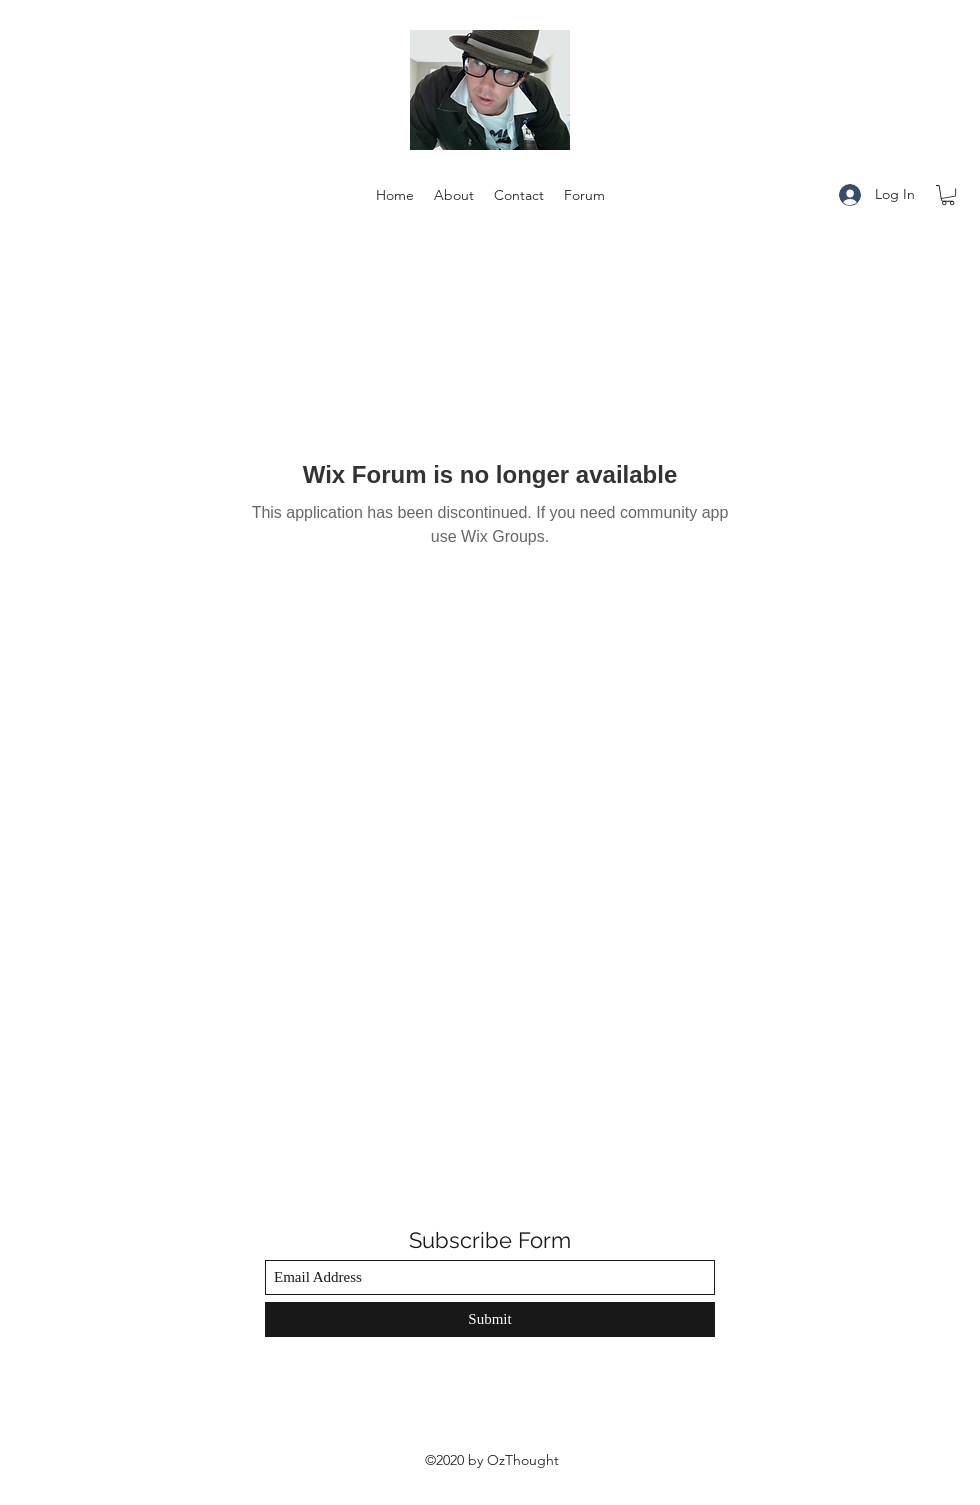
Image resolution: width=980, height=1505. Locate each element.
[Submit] (490, 1319)
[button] (948, 195)
